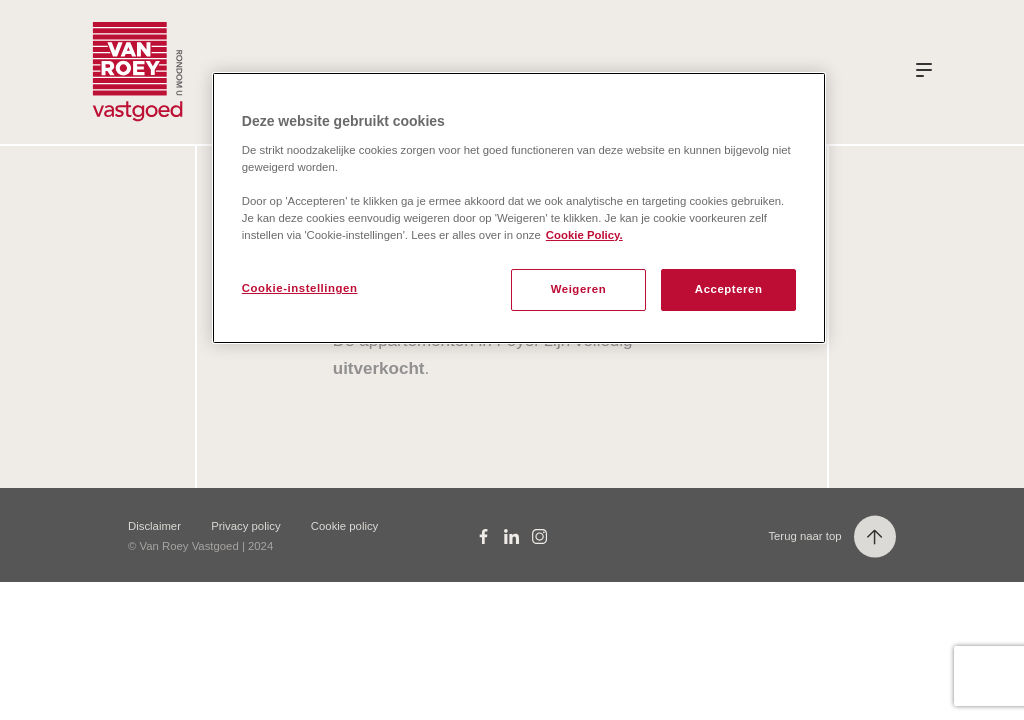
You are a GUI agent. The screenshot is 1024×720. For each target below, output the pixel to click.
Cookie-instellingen (300, 288)
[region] (519, 208)
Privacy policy (245, 526)
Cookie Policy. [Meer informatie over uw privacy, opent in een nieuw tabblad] (584, 235)
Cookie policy (344, 526)
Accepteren (729, 289)
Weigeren (579, 289)
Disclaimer (154, 526)
